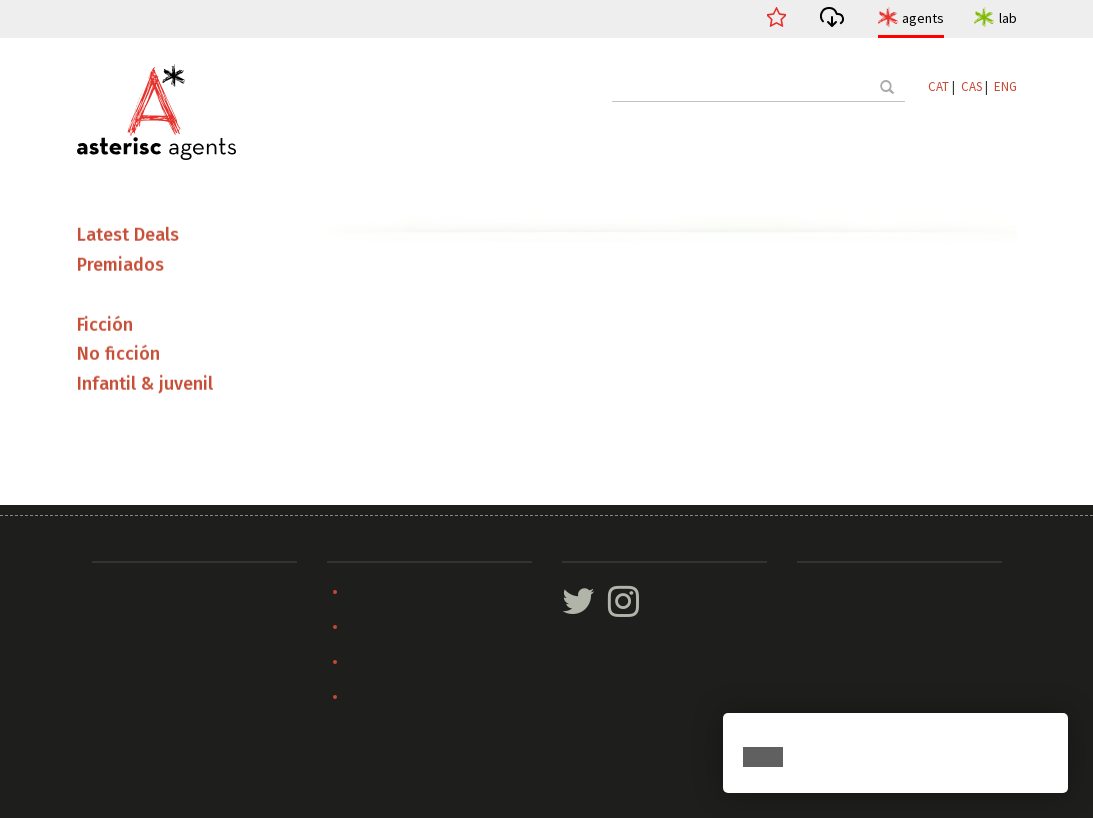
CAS (971, 86)
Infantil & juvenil (145, 386)
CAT (938, 86)
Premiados (120, 267)
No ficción (118, 356)
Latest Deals (128, 237)
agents (923, 18)
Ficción (105, 326)
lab (1008, 18)
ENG (1005, 86)
